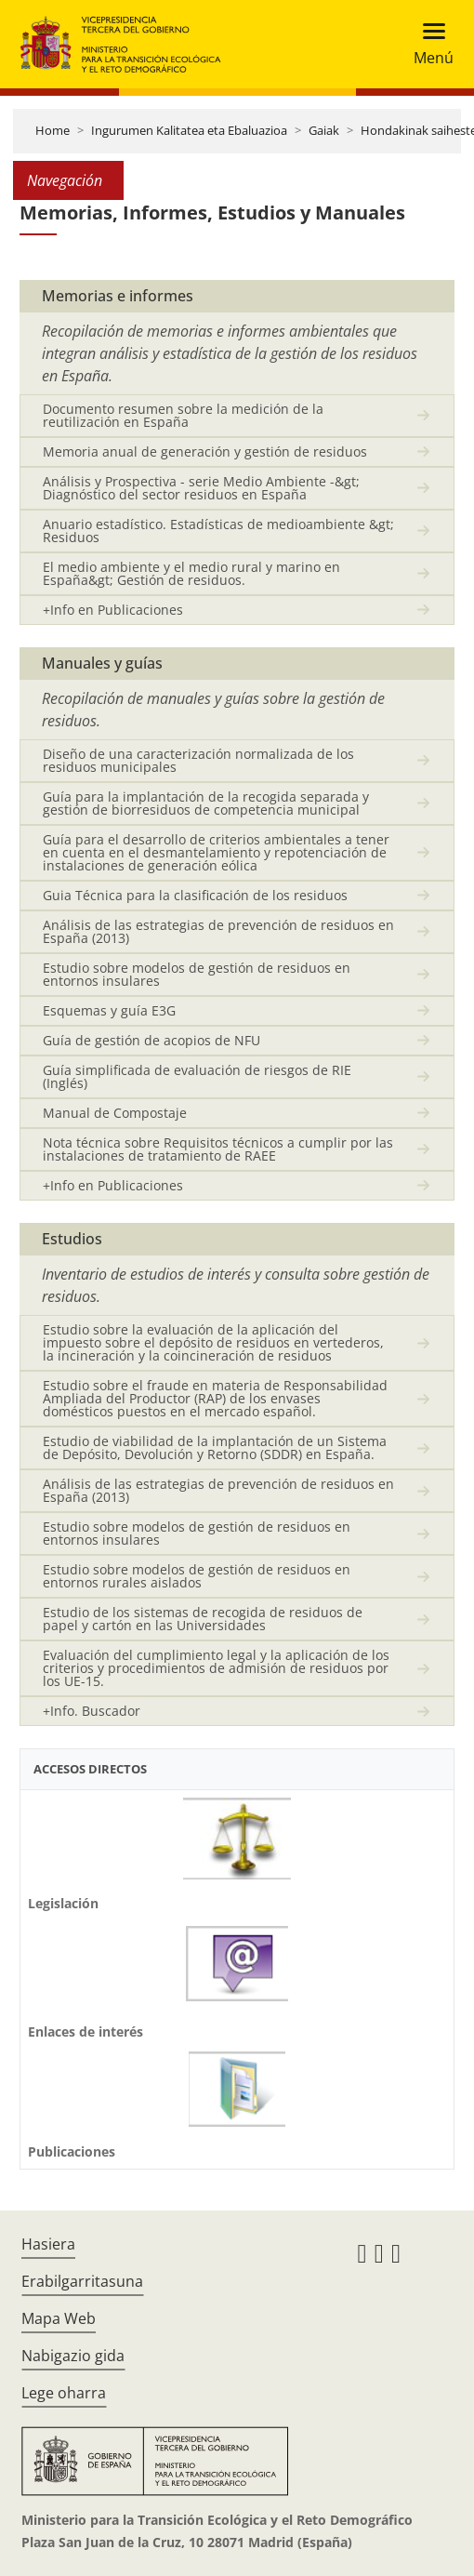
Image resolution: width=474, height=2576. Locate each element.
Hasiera (48, 2244)
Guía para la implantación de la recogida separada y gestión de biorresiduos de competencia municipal (206, 803)
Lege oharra (63, 2393)
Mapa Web (58, 2318)
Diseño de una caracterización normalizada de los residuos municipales (198, 760)
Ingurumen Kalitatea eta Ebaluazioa (189, 130)
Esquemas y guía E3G (109, 1010)
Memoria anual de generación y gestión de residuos (205, 451)
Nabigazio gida (73, 2355)
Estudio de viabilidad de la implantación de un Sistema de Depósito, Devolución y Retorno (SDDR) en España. (215, 1447)
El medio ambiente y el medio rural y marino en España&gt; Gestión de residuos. (191, 573)
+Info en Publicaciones (113, 609)
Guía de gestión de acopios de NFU (151, 1040)
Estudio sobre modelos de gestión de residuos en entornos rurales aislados (196, 1575)
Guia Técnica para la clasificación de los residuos (195, 895)
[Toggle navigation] (428, 44)
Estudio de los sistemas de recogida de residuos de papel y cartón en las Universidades (202, 1618)
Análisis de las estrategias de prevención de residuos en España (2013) (218, 931)
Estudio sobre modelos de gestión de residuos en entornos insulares (196, 974)
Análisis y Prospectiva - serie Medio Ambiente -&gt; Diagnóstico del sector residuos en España (201, 487)
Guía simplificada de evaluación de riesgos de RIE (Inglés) (197, 1076)
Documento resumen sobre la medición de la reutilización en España (183, 415)
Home (52, 130)
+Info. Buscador (91, 1711)
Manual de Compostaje (115, 1113)
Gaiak (324, 130)
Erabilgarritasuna (82, 2281)
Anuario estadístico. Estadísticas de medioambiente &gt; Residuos (218, 530)
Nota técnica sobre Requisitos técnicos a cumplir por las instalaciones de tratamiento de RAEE (218, 1149)
